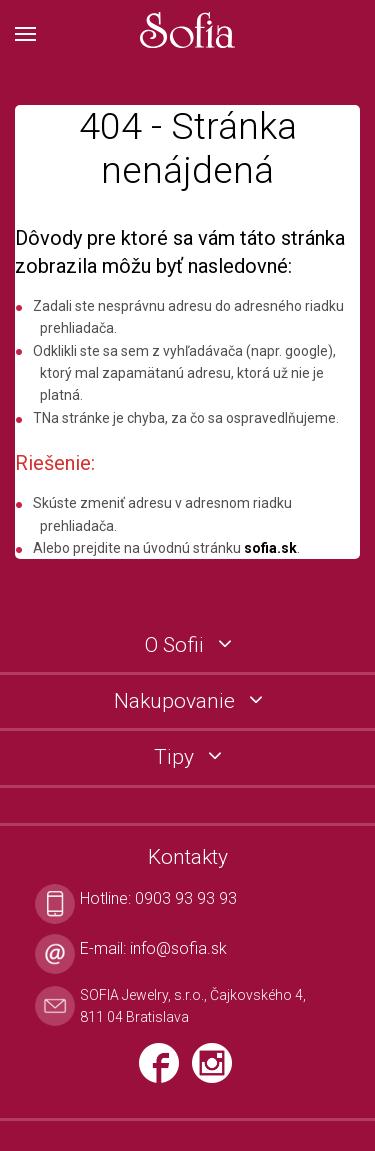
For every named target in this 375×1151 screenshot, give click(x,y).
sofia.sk (270, 548)
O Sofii (177, 645)
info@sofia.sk (178, 948)
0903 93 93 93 (186, 898)
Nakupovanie (177, 701)
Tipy (176, 757)
